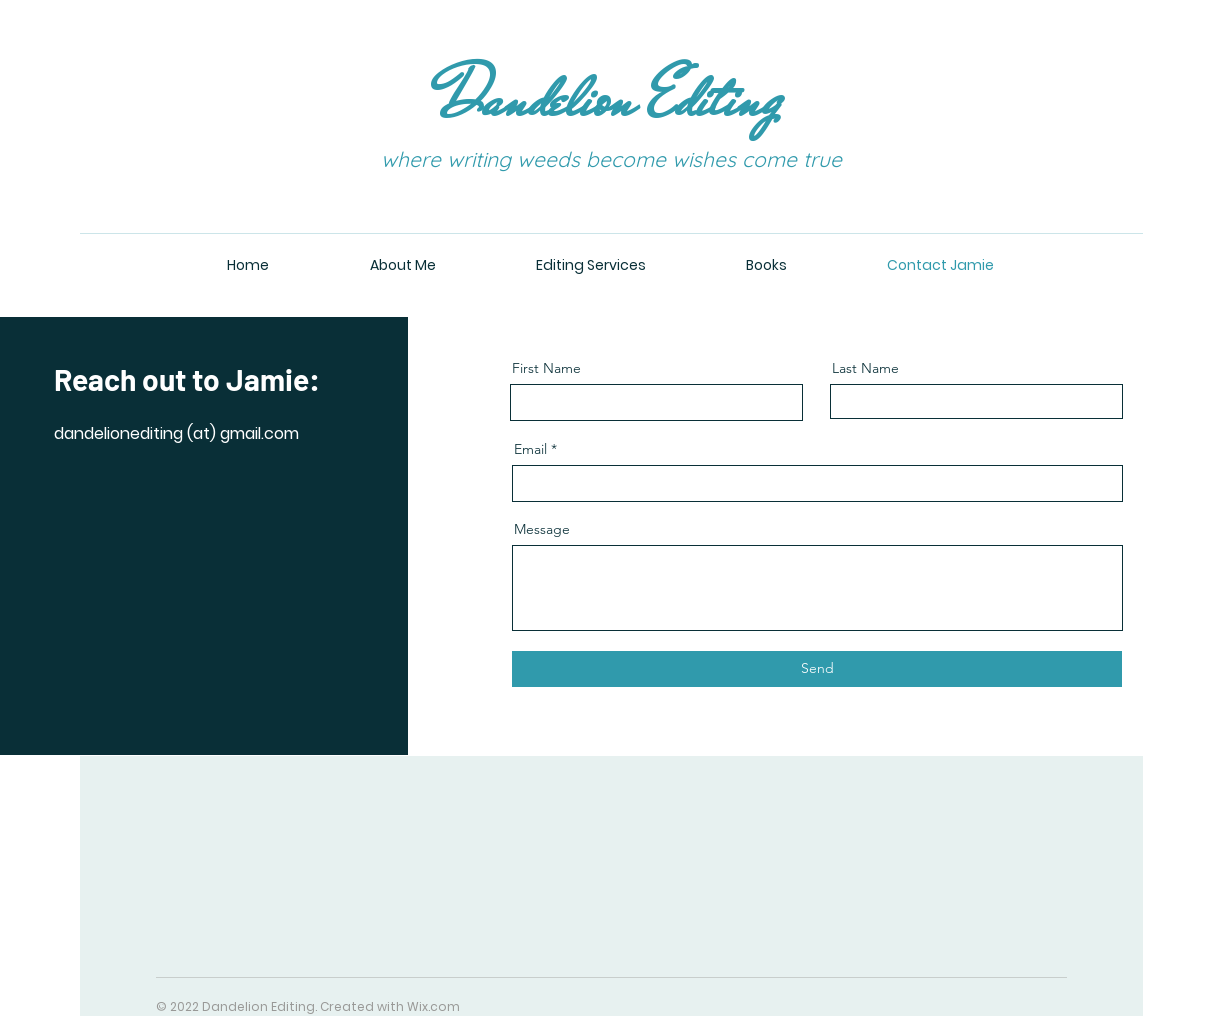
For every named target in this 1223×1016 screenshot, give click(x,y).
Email (530, 449)
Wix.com (433, 1006)
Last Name (865, 368)
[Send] (817, 669)
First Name (546, 368)
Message (542, 529)
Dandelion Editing (611, 98)
